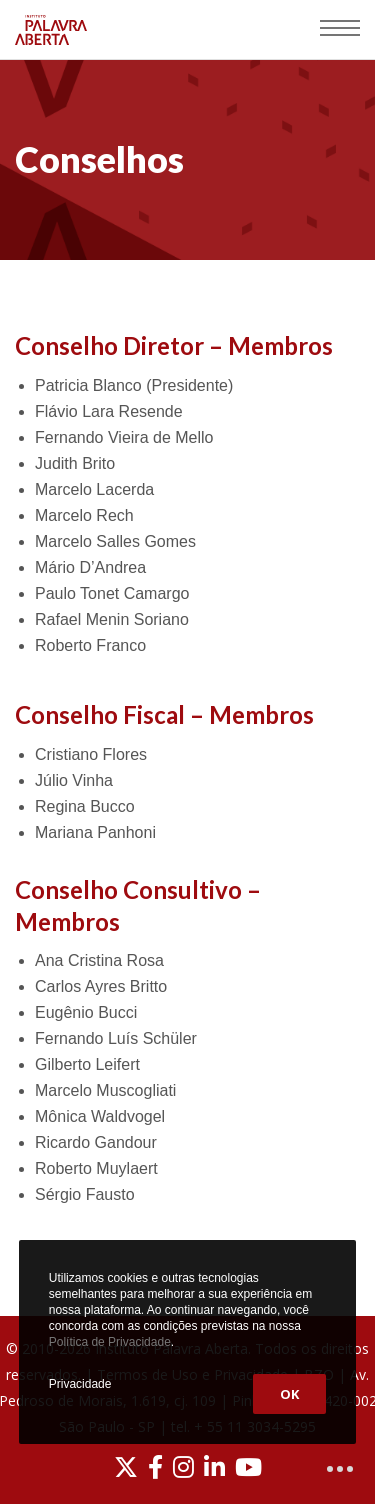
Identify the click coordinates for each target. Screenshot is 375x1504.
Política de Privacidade (110, 1342)
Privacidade (80, 1384)
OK (289, 1394)
